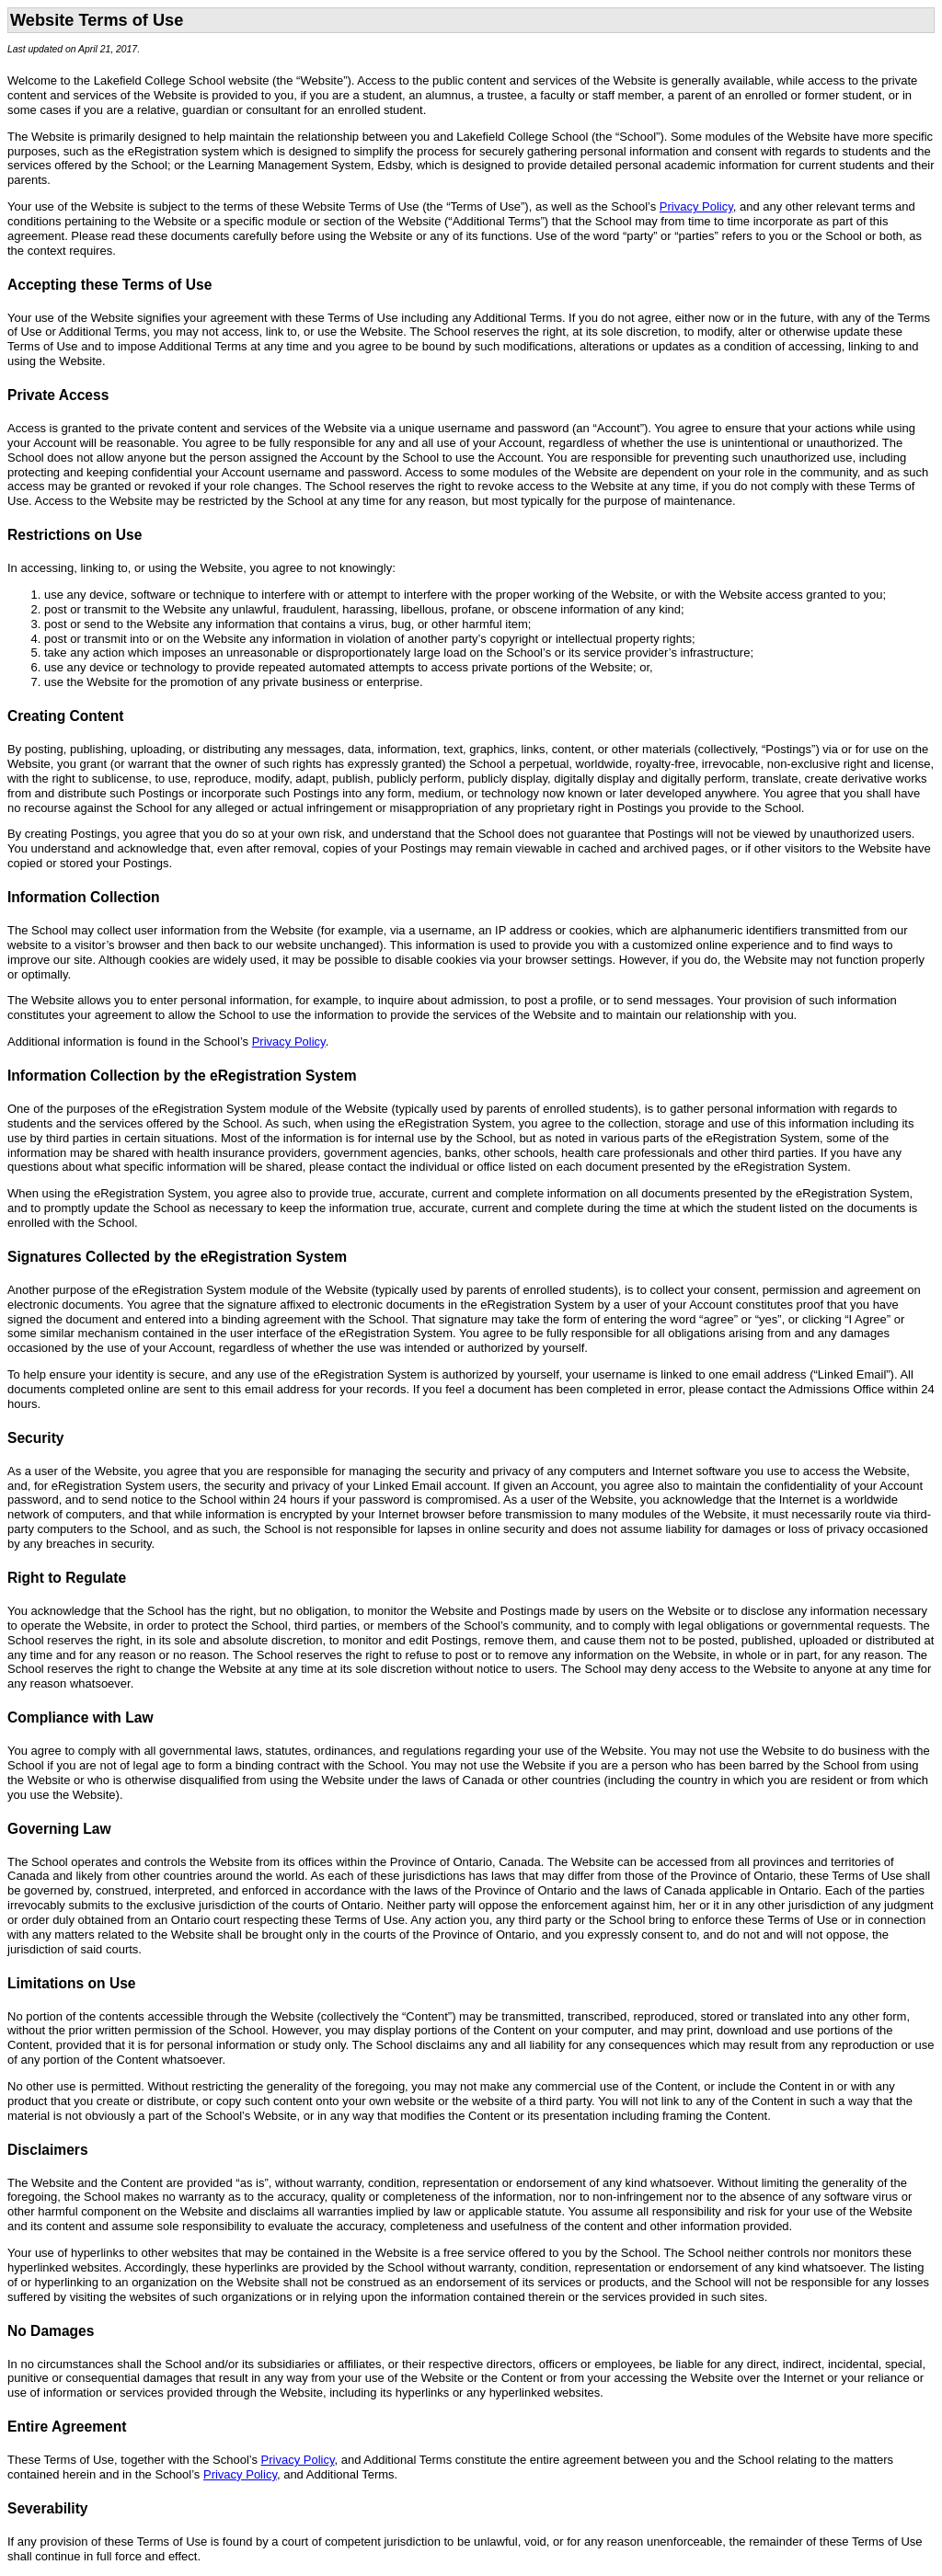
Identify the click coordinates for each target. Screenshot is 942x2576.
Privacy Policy (696, 206)
